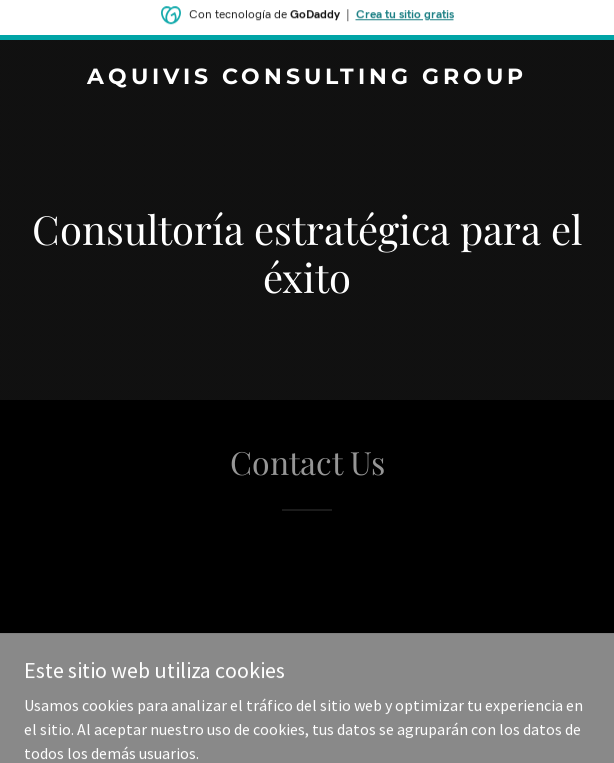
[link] (307, 78)
